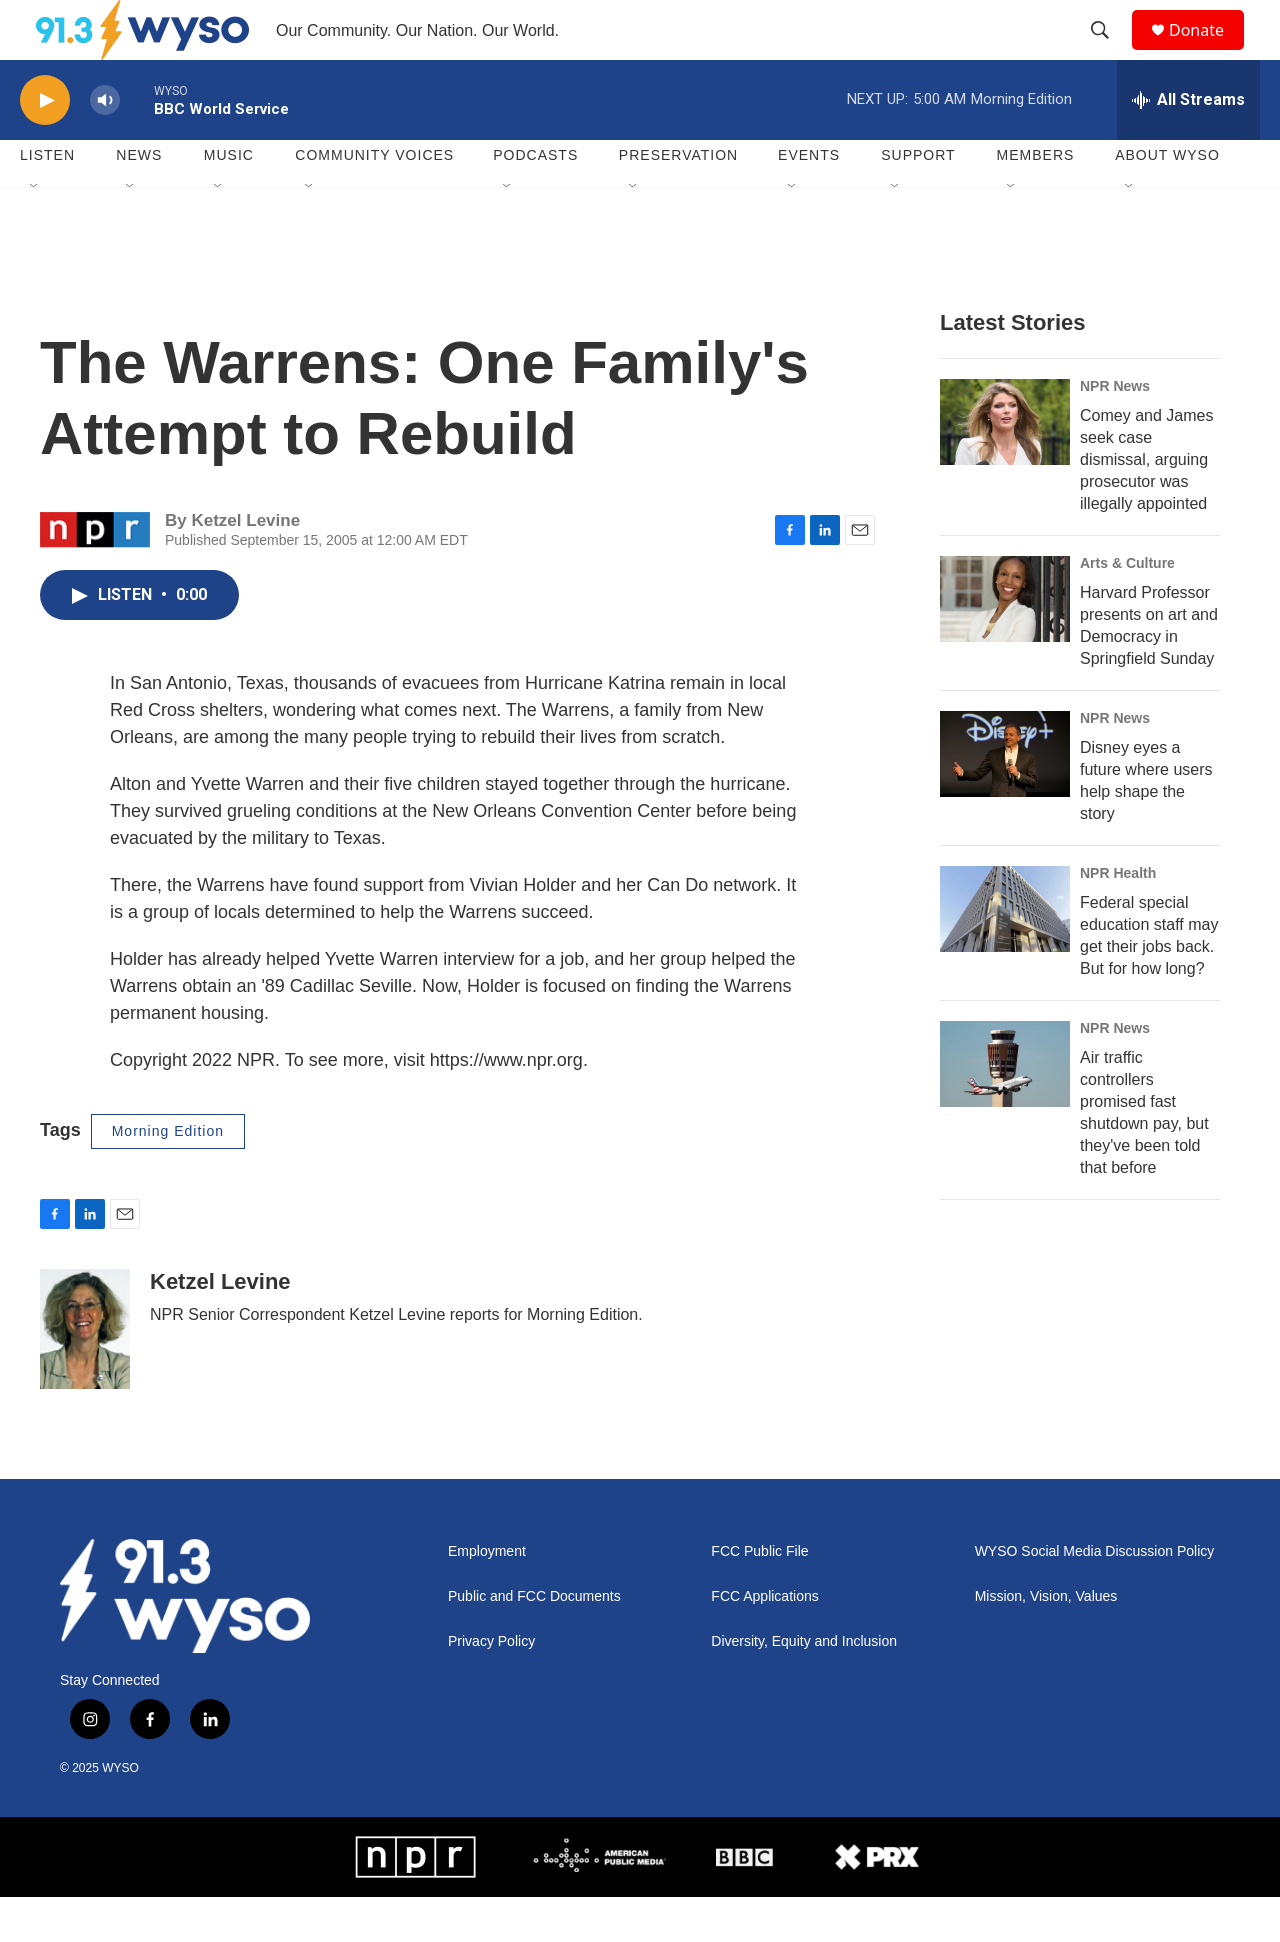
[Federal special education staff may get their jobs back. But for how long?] (1005, 954)
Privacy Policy (491, 1686)
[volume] (105, 145)
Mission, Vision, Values (1046, 1641)
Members (1036, 200)
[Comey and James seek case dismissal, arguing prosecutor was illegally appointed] (1005, 467)
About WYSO (1167, 200)
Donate (1209, 52)
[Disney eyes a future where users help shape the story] (1005, 799)
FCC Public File (759, 1596)
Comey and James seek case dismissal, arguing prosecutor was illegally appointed (1146, 504)
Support (918, 200)
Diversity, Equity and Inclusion (804, 1686)
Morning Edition (168, 1176)
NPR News (1115, 431)
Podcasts (535, 200)
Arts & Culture (1127, 608)
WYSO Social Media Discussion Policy (1095, 1596)
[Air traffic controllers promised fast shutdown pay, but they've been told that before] (1005, 1109)
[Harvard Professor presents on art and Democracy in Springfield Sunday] (1005, 644)
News (139, 200)
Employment (487, 1596)
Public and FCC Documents (534, 1641)
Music (229, 200)
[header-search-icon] (1109, 53)
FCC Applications (764, 1641)
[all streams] (1188, 145)
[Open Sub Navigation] (35, 232)
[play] (45, 145)
